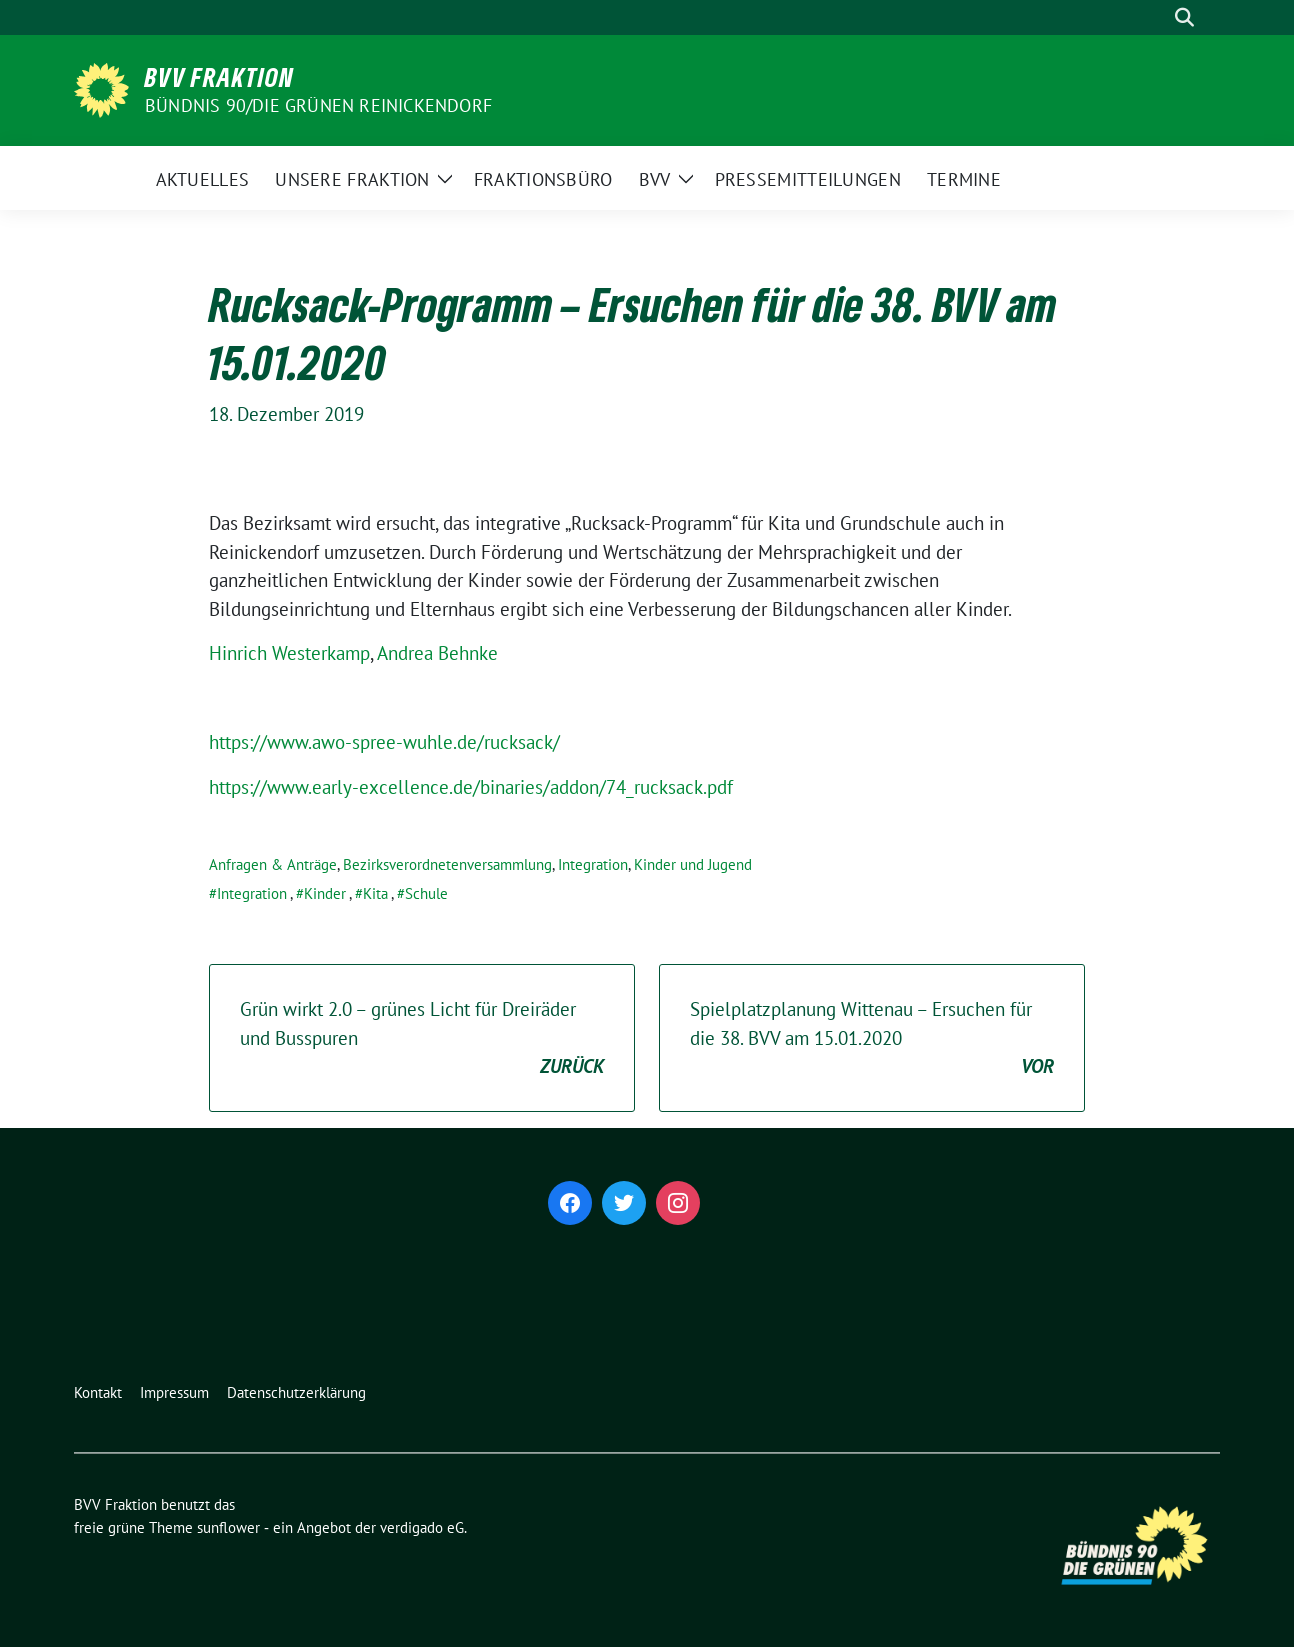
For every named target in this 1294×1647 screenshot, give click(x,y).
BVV (655, 179)
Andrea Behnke (437, 653)
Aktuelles (203, 179)
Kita (375, 893)
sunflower (228, 1527)
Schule (426, 893)
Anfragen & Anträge (273, 864)
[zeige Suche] (1184, 17)
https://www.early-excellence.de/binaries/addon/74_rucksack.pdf (471, 787)
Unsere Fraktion (352, 179)
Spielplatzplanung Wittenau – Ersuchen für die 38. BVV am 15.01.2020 (872, 1039)
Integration (593, 864)
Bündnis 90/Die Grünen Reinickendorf (318, 105)
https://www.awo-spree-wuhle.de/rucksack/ (384, 742)
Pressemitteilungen (808, 179)
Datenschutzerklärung (296, 1392)
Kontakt (98, 1392)
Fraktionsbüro (543, 179)
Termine (964, 179)
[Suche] (1156, 17)
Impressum (174, 1392)
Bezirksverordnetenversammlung (447, 864)
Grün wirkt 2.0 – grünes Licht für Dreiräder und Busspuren (422, 1039)
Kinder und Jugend (693, 864)
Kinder (325, 893)
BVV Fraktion (219, 77)
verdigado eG (422, 1527)
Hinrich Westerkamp (289, 653)
